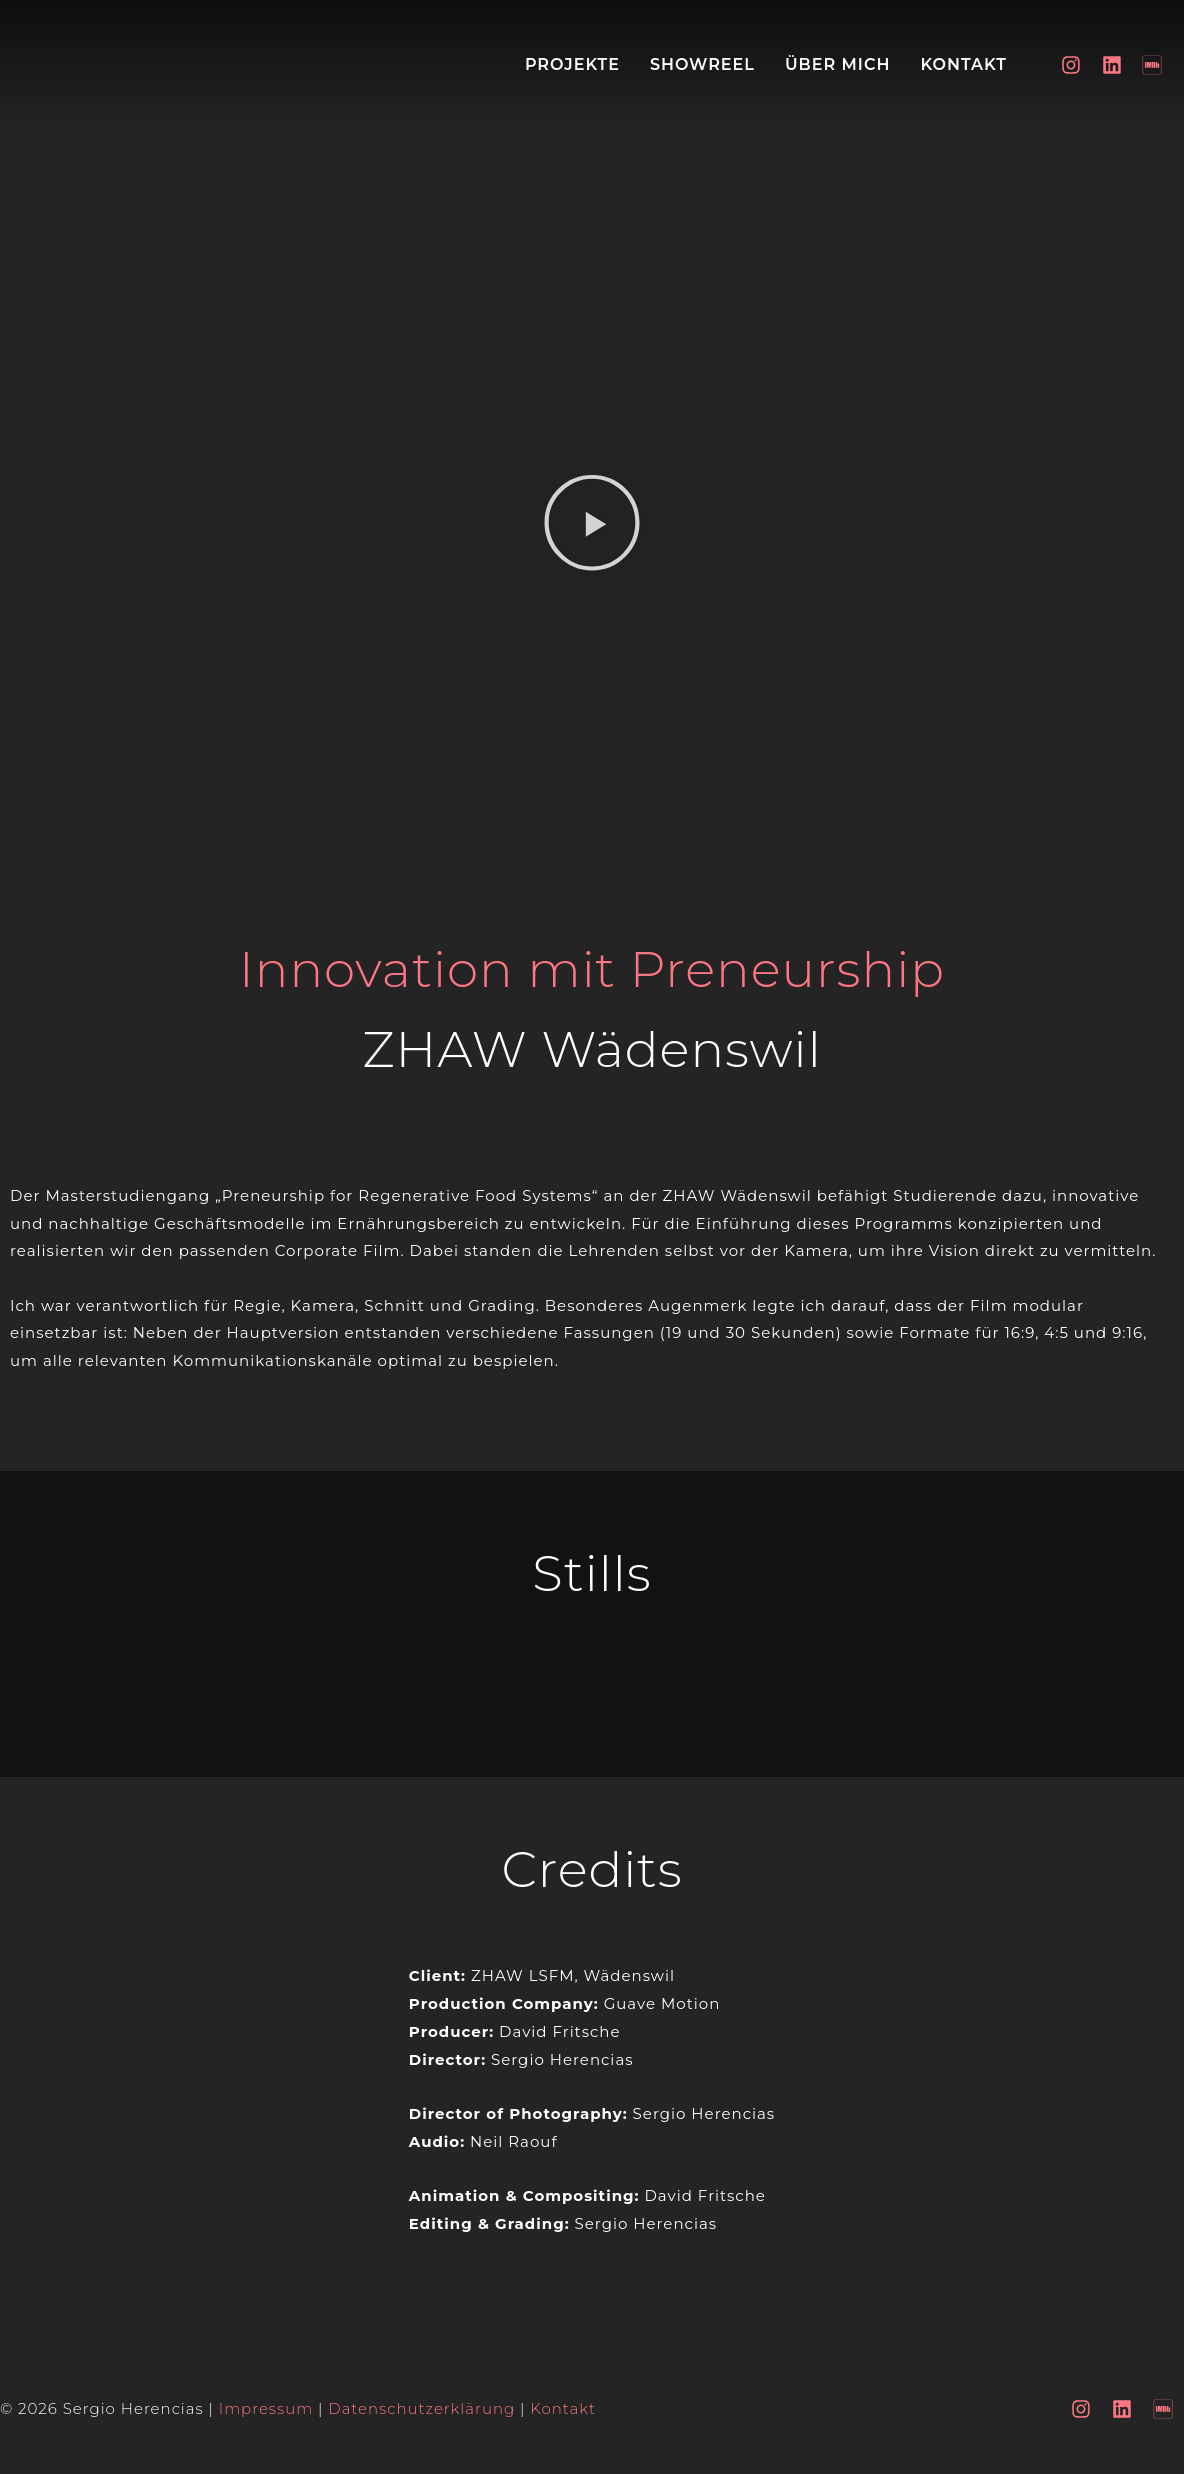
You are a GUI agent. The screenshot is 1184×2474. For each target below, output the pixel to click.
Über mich (837, 64)
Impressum (266, 2408)
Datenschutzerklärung (421, 2408)
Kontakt (963, 64)
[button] (592, 527)
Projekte (572, 64)
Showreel (702, 64)
